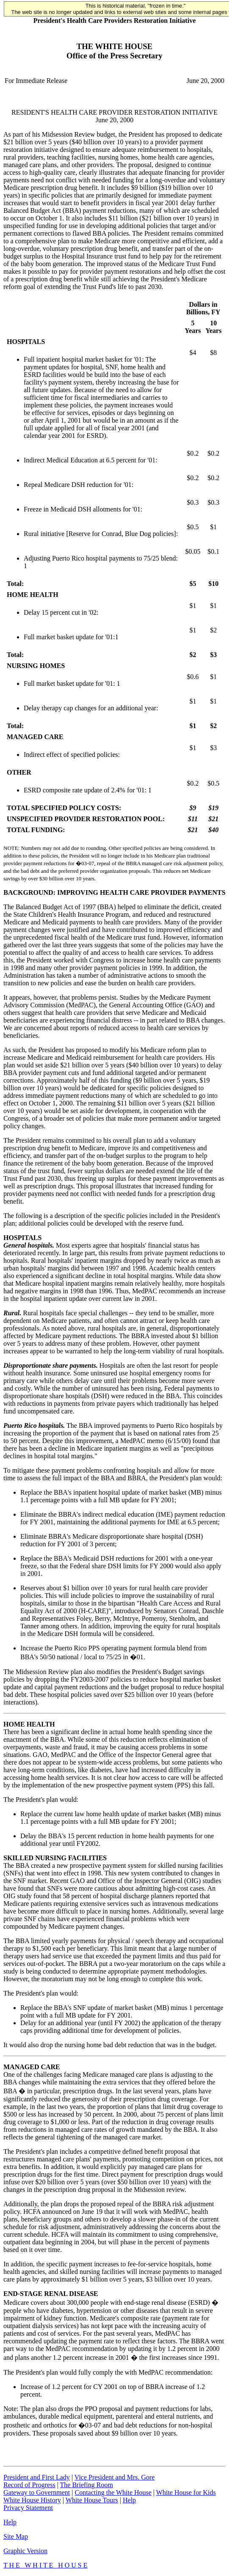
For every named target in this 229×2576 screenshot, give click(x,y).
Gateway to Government (36, 2492)
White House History (32, 2500)
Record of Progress (29, 2484)
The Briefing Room (86, 2484)
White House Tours (92, 2500)
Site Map (15, 2536)
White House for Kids (186, 2492)
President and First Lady (36, 2477)
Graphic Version (25, 2550)
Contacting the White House (112, 2492)
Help (129, 2500)
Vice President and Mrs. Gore (114, 2477)
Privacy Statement (28, 2507)
